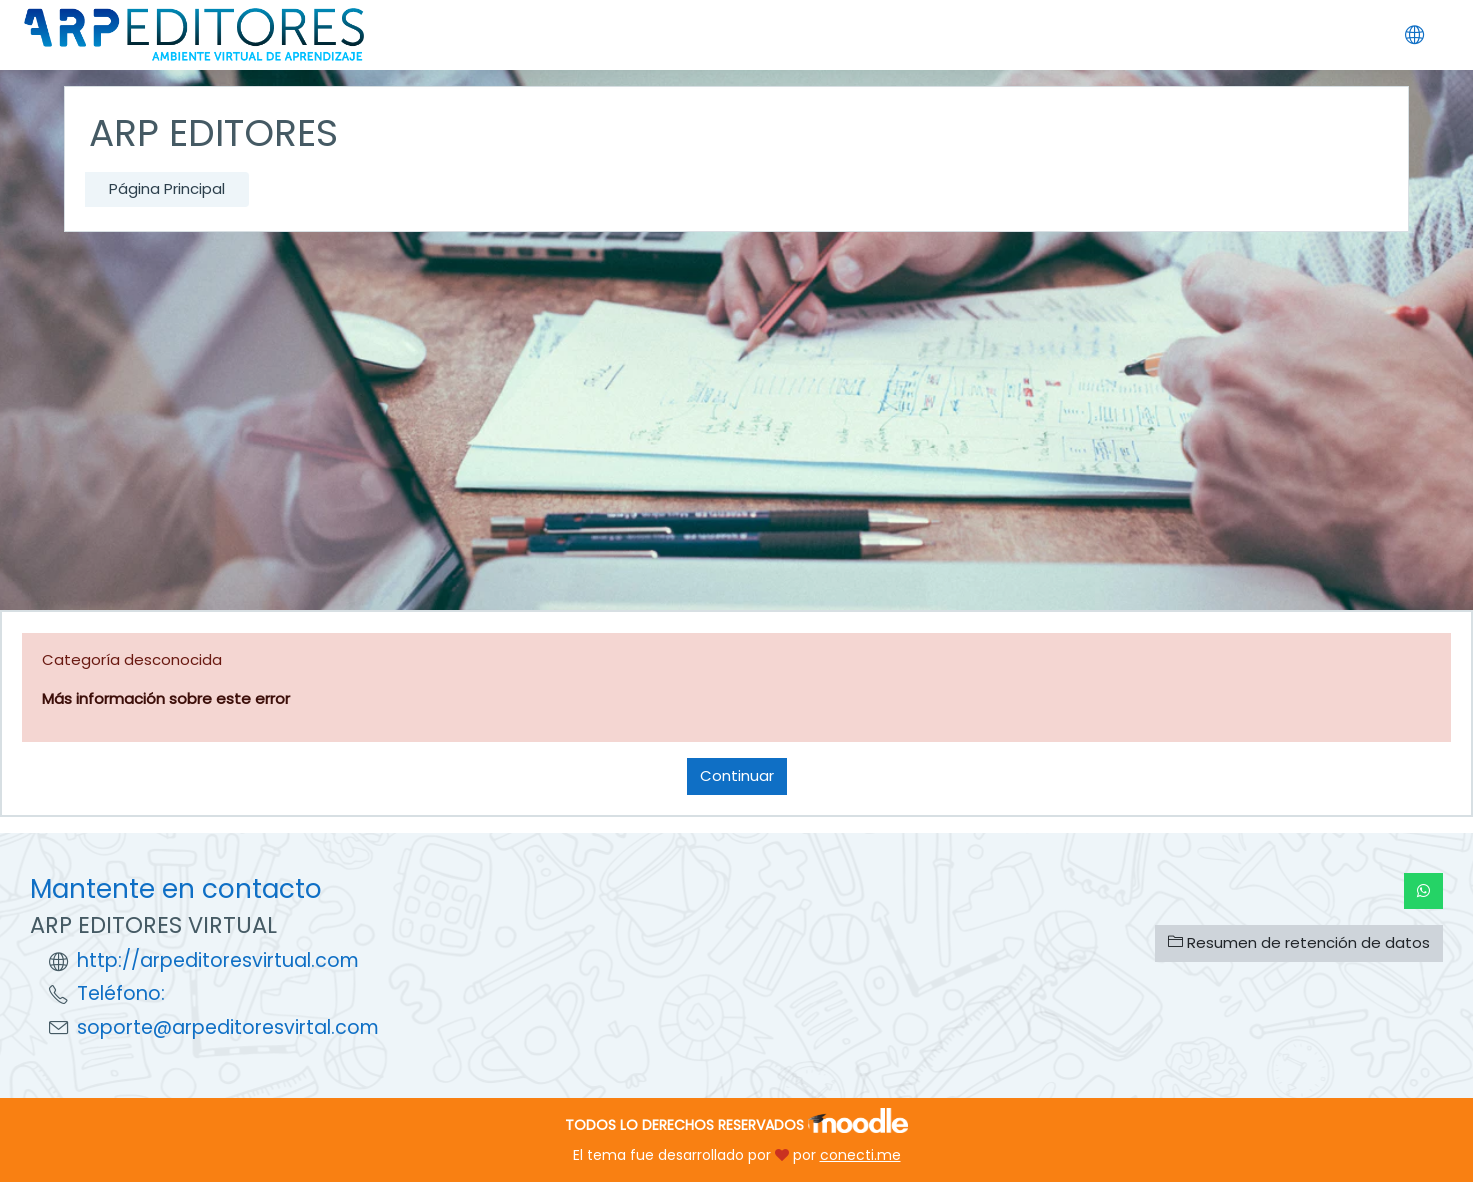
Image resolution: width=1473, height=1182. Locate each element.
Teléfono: (121, 993)
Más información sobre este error (166, 698)
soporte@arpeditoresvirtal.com (228, 1027)
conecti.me (860, 1155)
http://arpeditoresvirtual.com (218, 960)
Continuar (737, 775)
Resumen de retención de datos (1299, 942)
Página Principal (167, 188)
